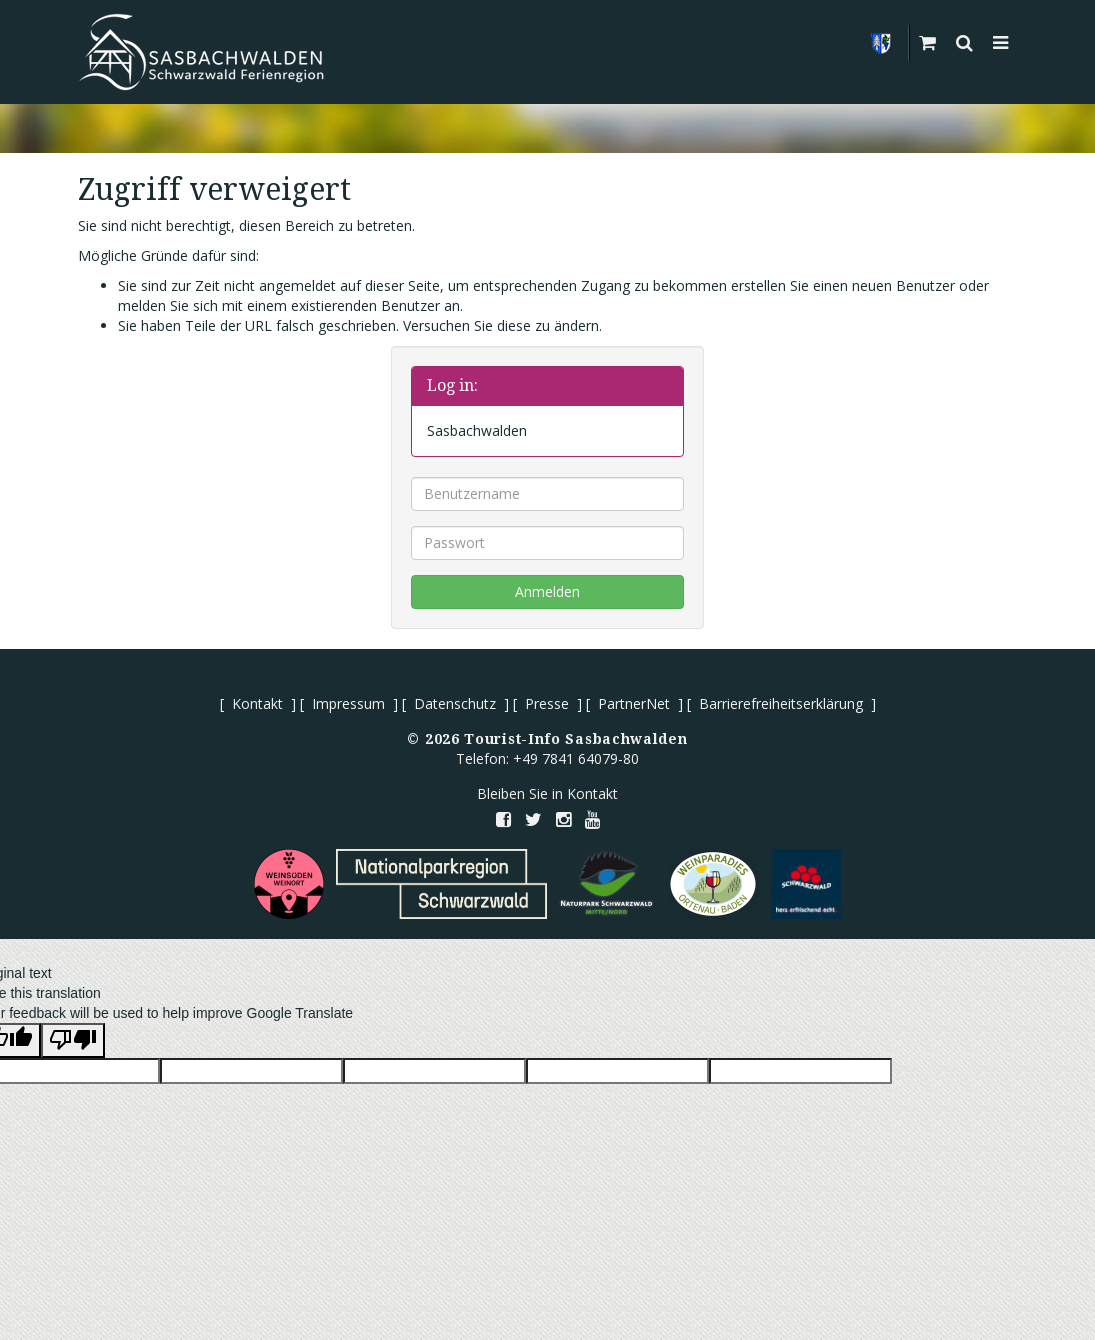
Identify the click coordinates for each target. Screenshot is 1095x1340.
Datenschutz (455, 703)
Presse (547, 703)
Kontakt (257, 703)
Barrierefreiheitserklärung (781, 703)
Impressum (348, 703)
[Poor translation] (73, 1040)
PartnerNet (634, 703)
